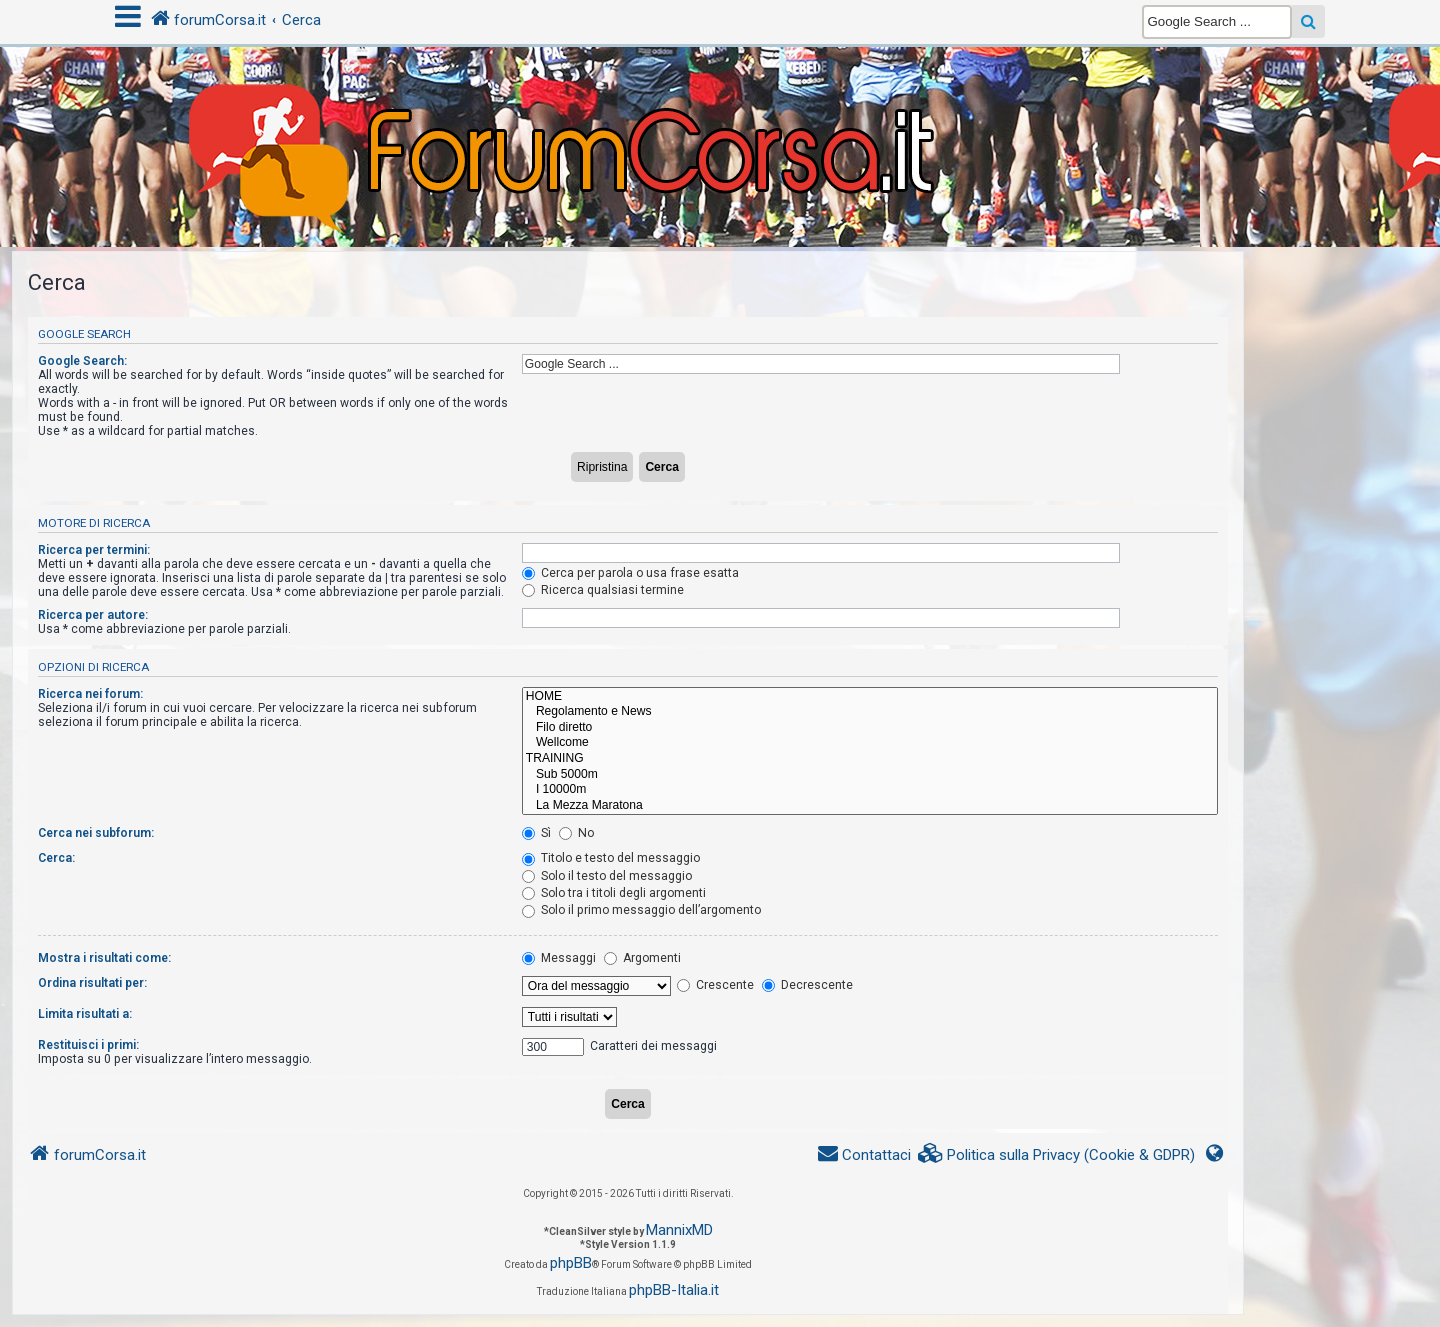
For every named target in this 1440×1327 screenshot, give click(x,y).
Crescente (715, 985)
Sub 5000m (870, 775)
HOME (870, 697)
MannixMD (679, 1230)
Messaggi (559, 958)
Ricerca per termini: (94, 550)
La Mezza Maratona (870, 806)
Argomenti (642, 958)
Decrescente (807, 985)
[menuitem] (1057, 1155)
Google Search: (82, 361)
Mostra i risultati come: (104, 958)
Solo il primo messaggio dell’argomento (641, 910)
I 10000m (870, 790)
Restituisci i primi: (88, 1045)
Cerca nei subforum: (96, 833)
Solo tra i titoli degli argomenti (614, 893)
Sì (536, 833)
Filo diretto (870, 728)
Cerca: (56, 858)
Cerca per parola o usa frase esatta (630, 573)
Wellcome (870, 743)
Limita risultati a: (85, 1014)
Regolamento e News (870, 712)
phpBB (571, 1263)
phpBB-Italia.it (674, 1290)
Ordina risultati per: (92, 983)
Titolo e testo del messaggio (611, 858)
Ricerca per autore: (93, 615)
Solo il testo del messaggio (607, 876)
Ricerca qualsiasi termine (603, 590)
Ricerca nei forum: (90, 694)
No (576, 833)
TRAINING (870, 759)
